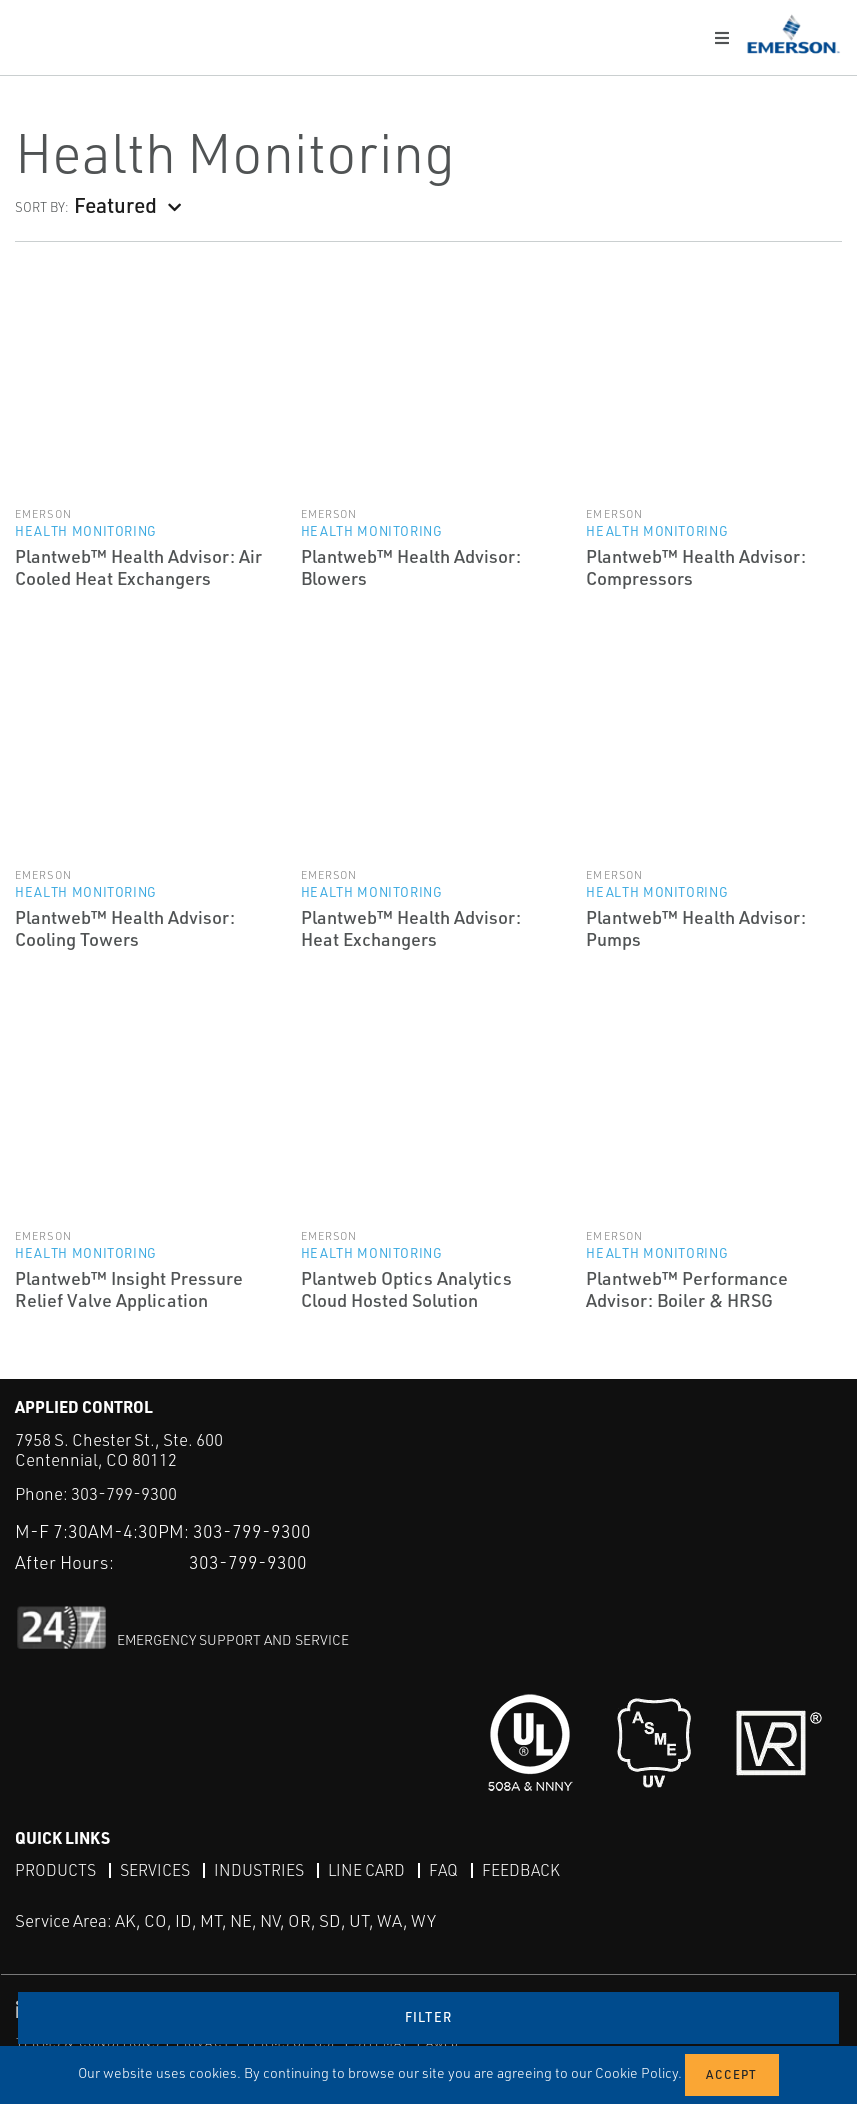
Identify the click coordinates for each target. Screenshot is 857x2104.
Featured (115, 204)
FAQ (443, 1869)
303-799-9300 (124, 1493)
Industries (259, 1869)
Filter (429, 2017)
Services (155, 1869)
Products (55, 1869)
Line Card (366, 1869)
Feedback (521, 1869)
